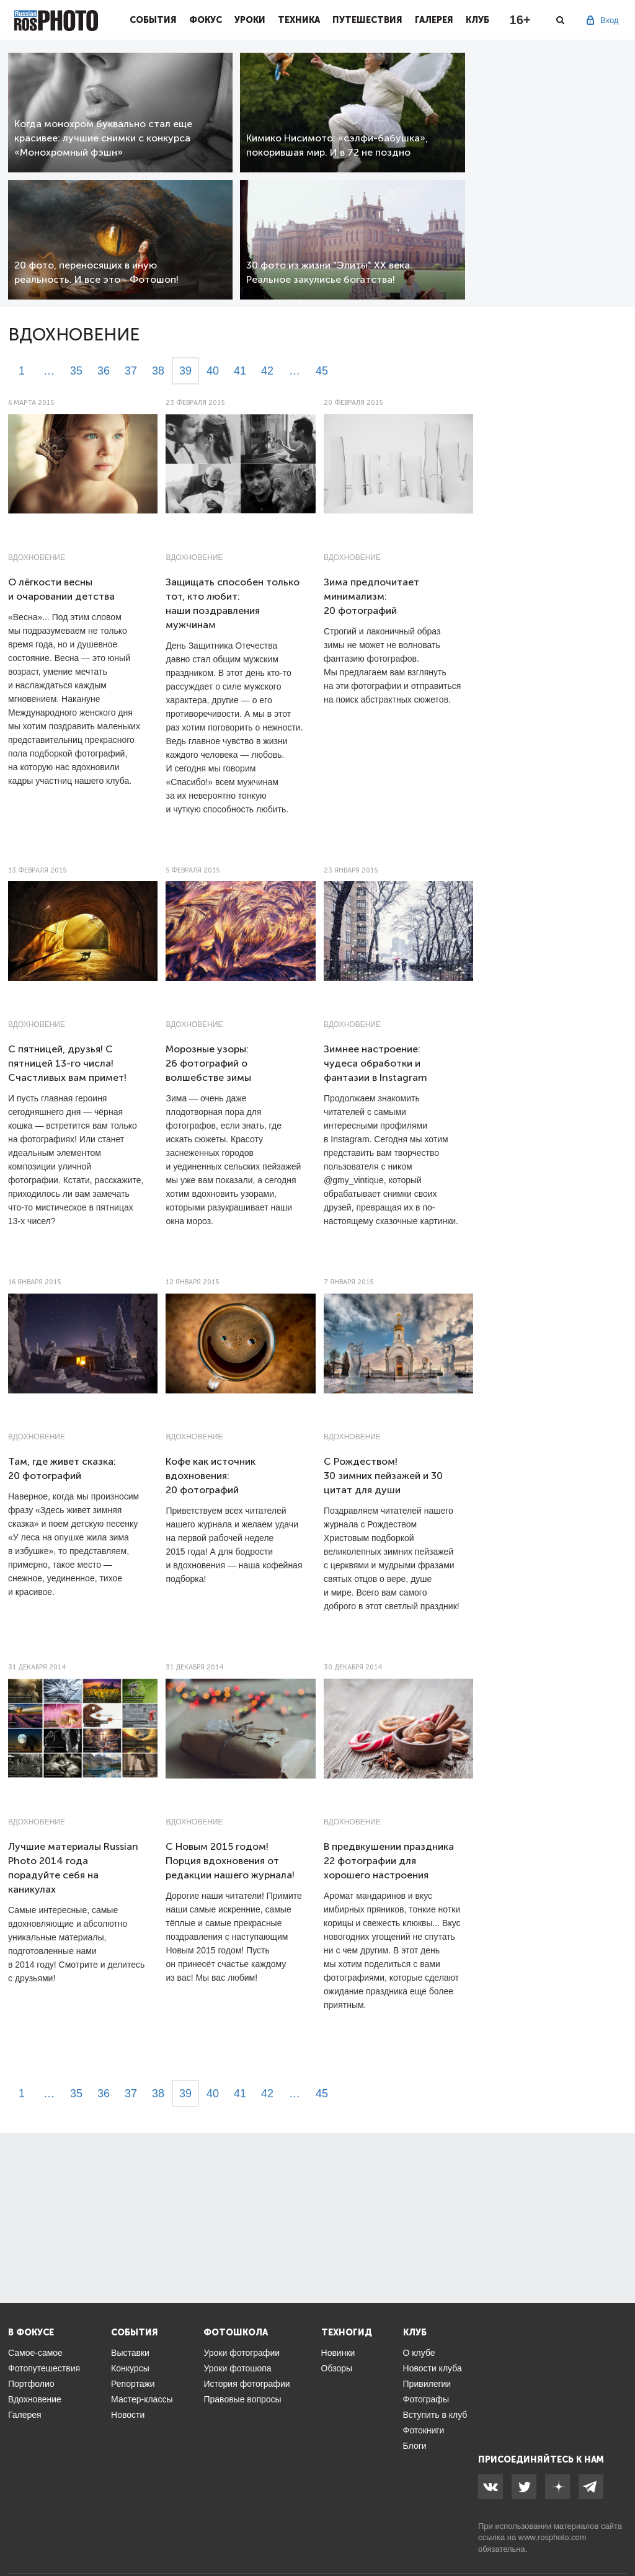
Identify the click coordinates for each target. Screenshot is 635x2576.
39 (185, 371)
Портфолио (31, 2384)
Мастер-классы (141, 2399)
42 (267, 371)
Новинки (338, 2353)
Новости (127, 2415)
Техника (299, 20)
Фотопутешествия (44, 2368)
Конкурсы (130, 2368)
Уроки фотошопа (237, 2368)
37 (131, 371)
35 (76, 371)
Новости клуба (432, 2368)
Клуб (477, 20)
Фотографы (426, 2399)
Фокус (205, 20)
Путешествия (367, 20)
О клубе (419, 2353)
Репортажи (133, 2384)
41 (240, 371)
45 (322, 371)
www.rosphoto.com (552, 2537)
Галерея (434, 20)
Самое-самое (35, 2353)
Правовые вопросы (242, 2399)
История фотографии (246, 2384)
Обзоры (337, 2368)
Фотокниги (424, 2430)
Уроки (249, 20)
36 (103, 371)
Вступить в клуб (435, 2415)
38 (158, 371)
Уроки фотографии (241, 2353)
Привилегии (427, 2384)
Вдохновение (36, 557)
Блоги (415, 2446)
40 (212, 371)
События (153, 20)
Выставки (130, 2353)
